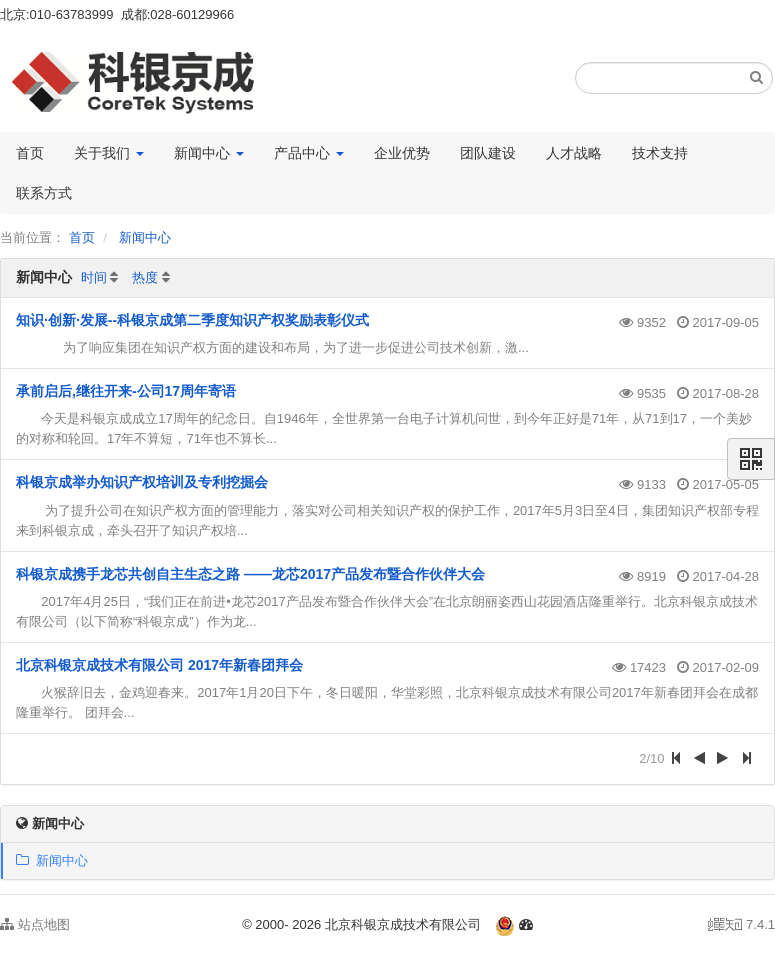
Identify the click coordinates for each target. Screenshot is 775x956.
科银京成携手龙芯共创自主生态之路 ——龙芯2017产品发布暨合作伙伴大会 (250, 574)
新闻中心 (209, 153)
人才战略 (574, 153)
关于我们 (109, 153)
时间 (94, 277)
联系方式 (44, 193)
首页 (30, 153)
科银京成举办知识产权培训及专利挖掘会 (142, 482)
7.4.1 (741, 926)
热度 (145, 277)
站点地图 (35, 924)
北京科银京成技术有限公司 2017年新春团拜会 (159, 665)
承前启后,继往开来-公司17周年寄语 (126, 391)
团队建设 (488, 153)
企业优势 (402, 153)
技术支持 (660, 153)
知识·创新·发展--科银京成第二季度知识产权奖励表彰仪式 (192, 320)
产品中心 (309, 153)
